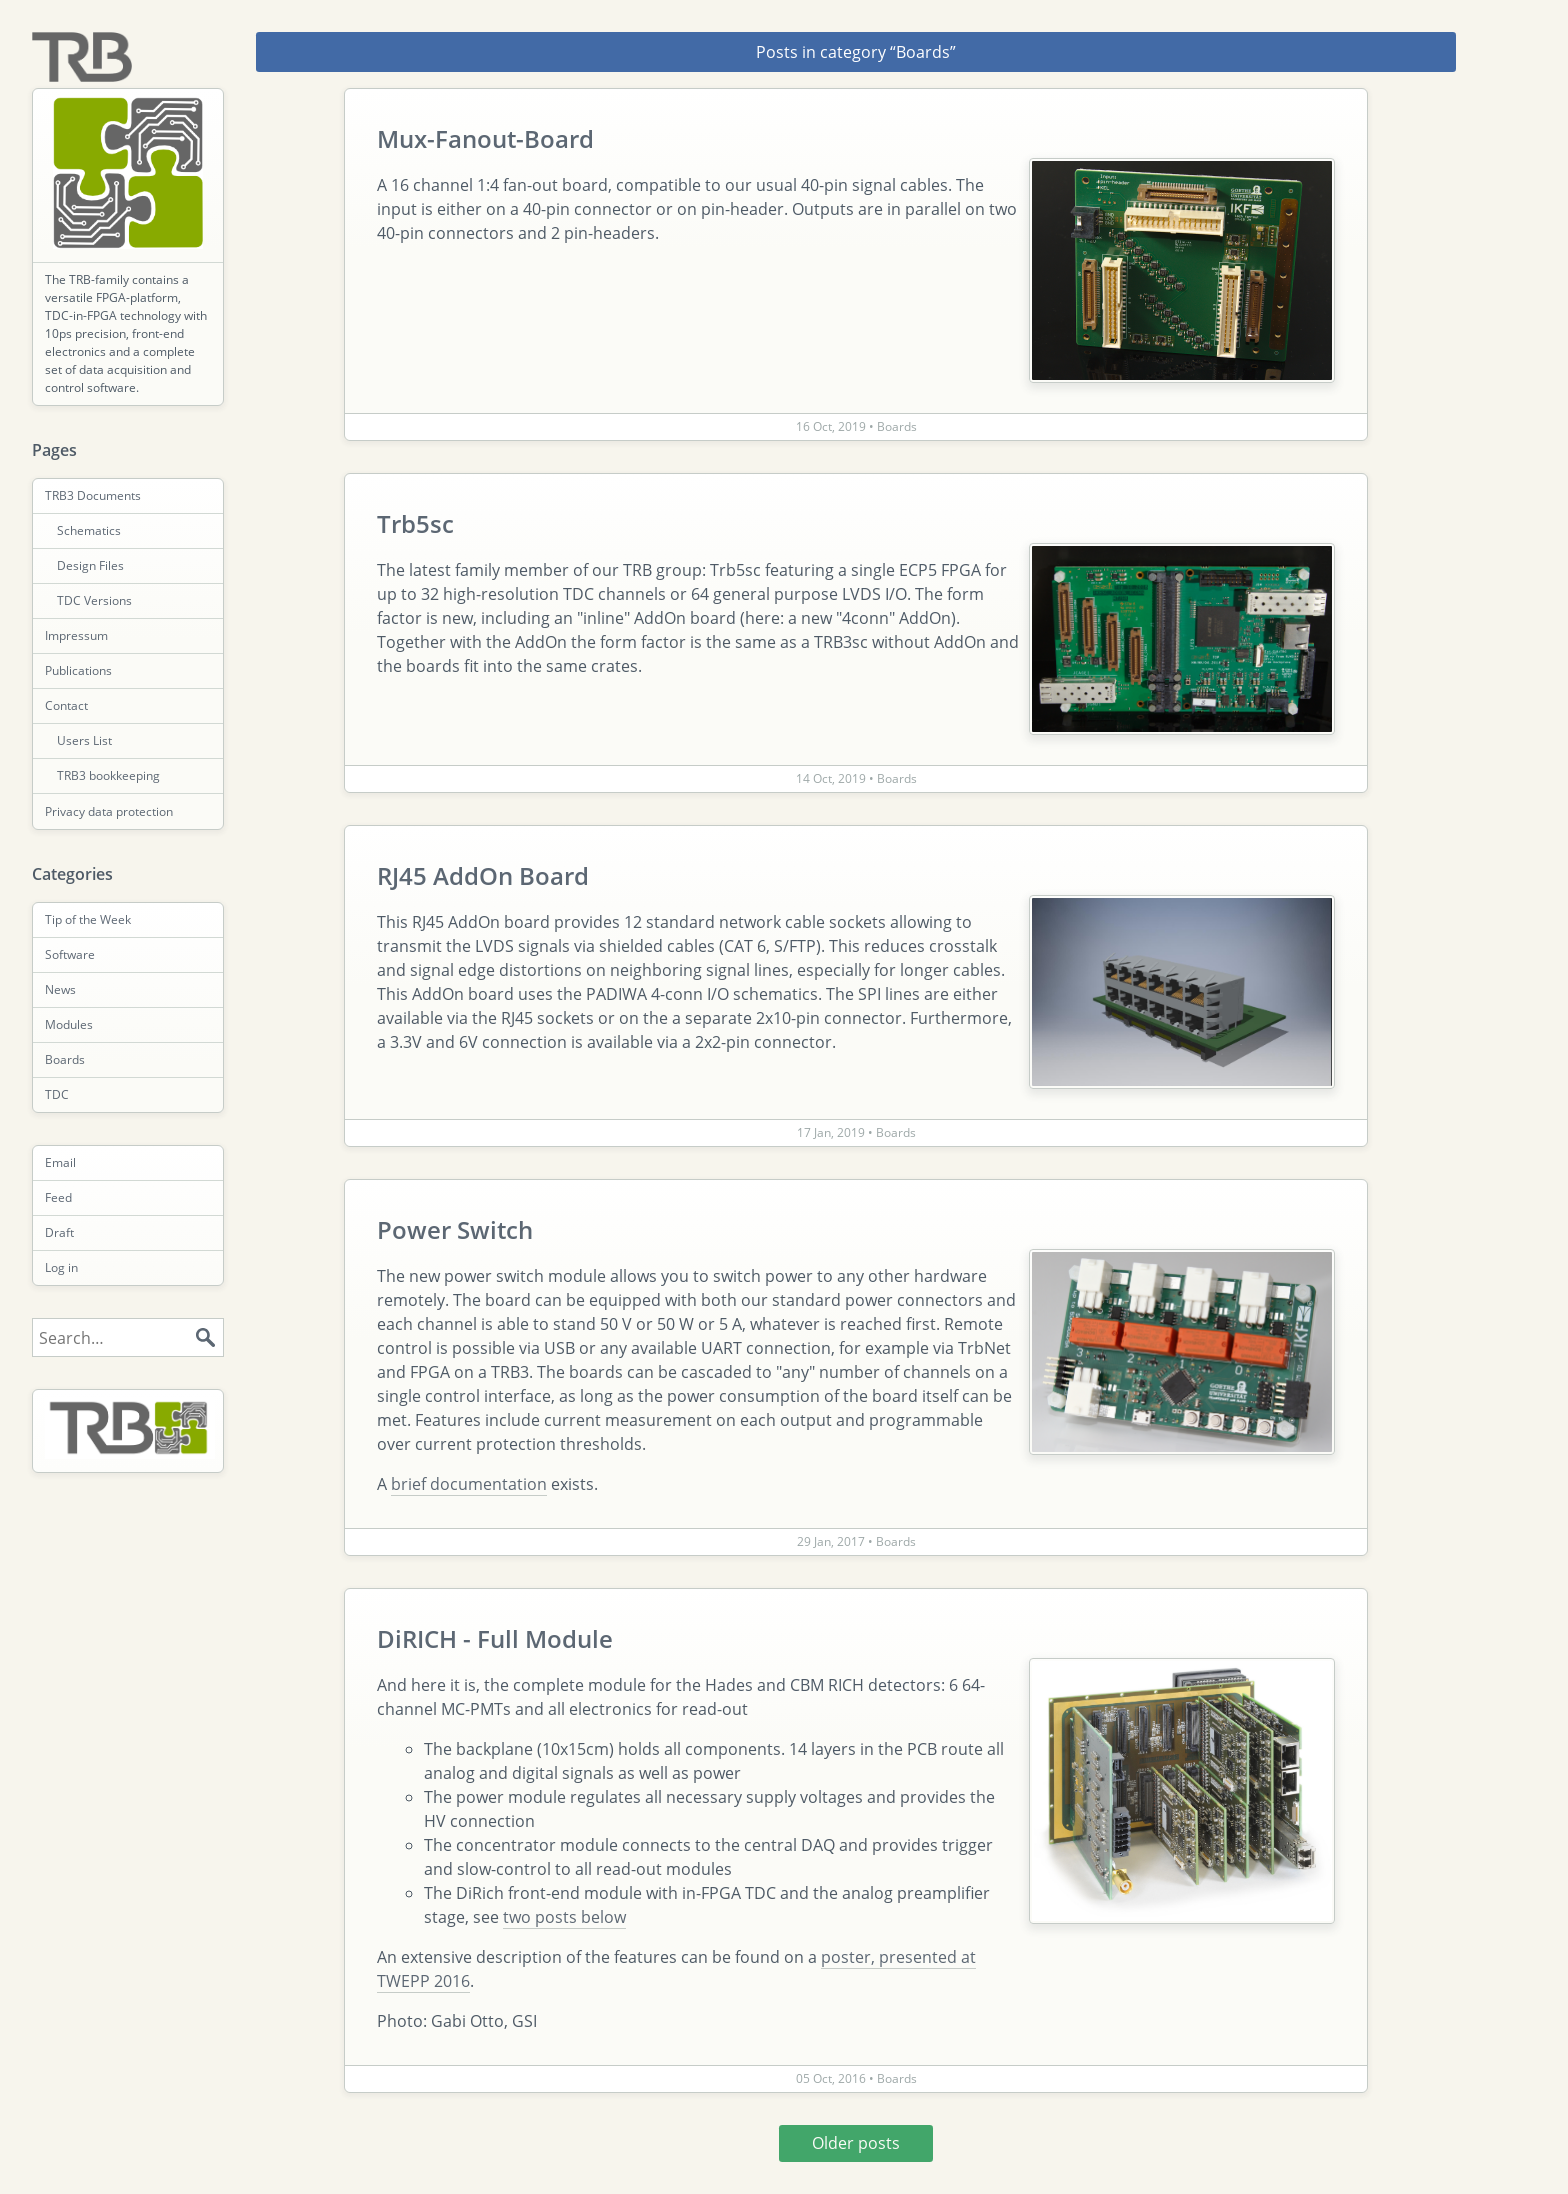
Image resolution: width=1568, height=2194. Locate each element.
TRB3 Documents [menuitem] (93, 495)
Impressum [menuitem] (76, 635)
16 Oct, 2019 (832, 426)
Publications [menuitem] (78, 670)
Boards (897, 426)
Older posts (856, 2143)
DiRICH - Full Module (495, 1638)
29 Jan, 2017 (832, 1541)
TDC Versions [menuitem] (94, 600)
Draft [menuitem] (59, 1232)
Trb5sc (415, 523)
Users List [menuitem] (84, 740)
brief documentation (469, 1484)
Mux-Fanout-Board (485, 138)
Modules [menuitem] (69, 1024)
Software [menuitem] (70, 954)
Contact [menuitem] (66, 705)
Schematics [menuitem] (89, 530)
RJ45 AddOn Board (483, 875)
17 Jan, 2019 (832, 1132)
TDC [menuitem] (57, 1094)
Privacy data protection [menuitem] (109, 811)
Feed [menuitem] (58, 1197)
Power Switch (455, 1229)
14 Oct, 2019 (832, 778)
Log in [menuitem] (61, 1267)
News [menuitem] (60, 989)
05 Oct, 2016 (832, 2078)
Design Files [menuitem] (90, 565)
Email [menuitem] (60, 1162)
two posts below (564, 1917)
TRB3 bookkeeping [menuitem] (108, 775)
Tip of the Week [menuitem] (88, 919)
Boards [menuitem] (65, 1059)
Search (205, 1338)
